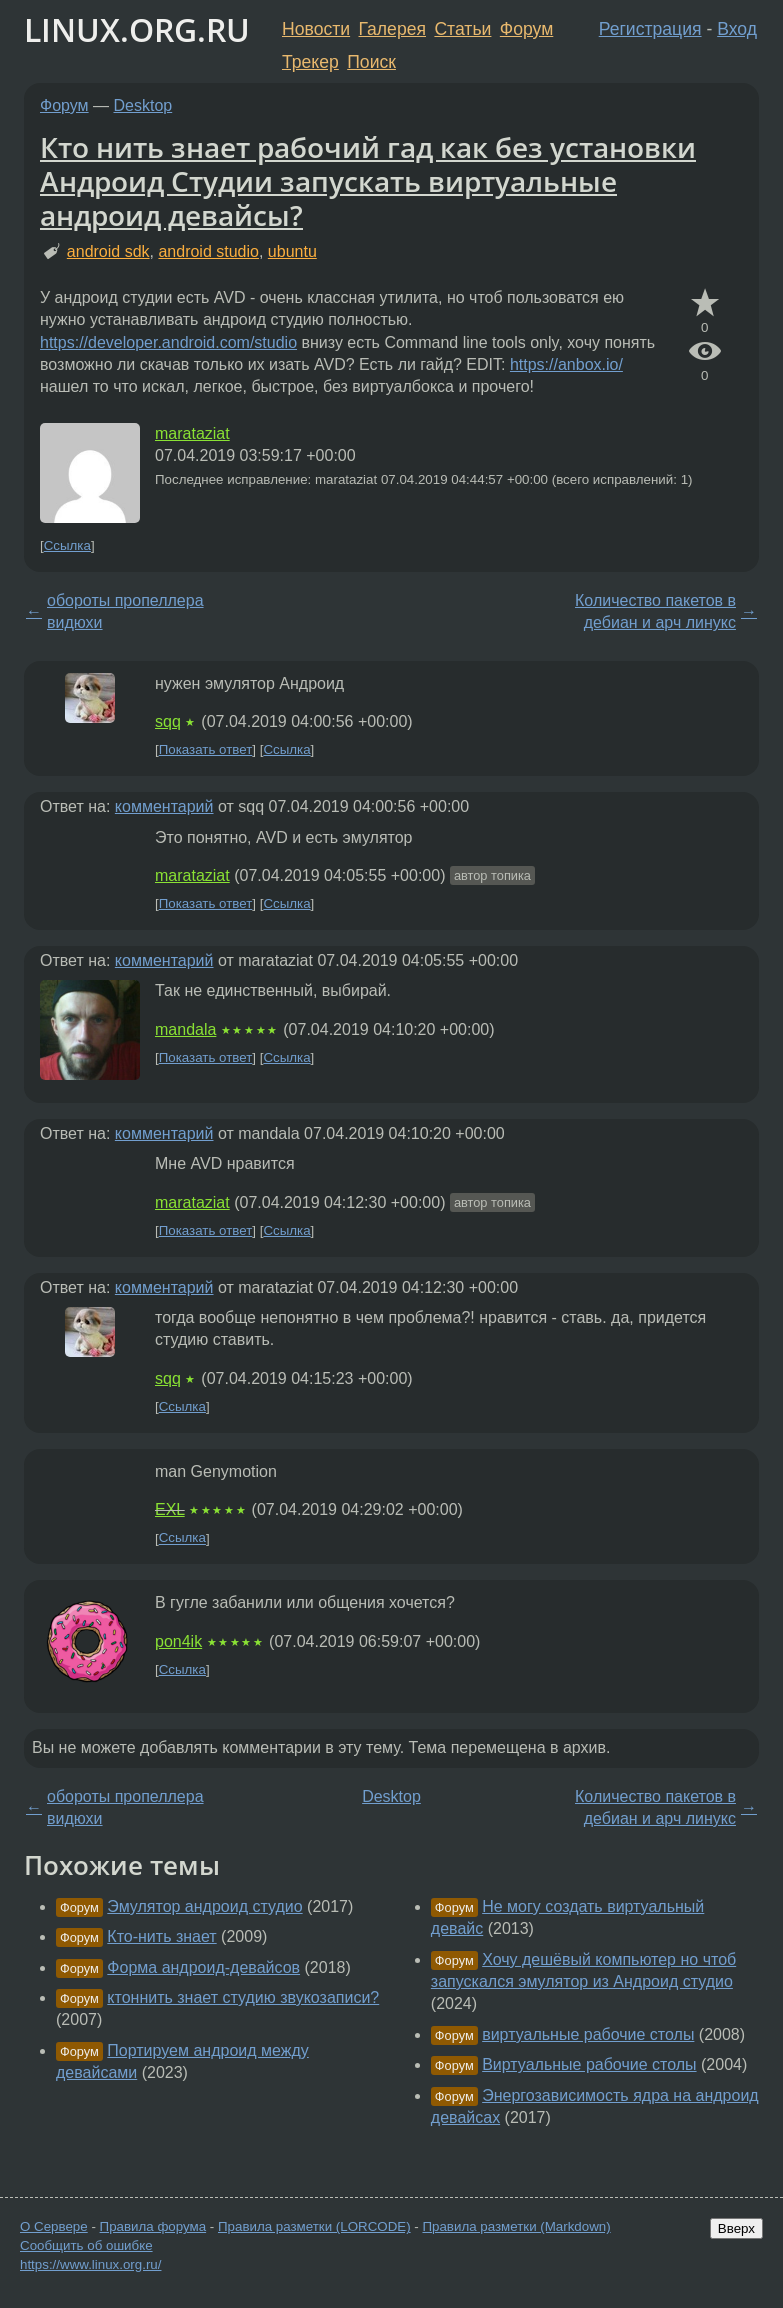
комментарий (164, 806)
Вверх (736, 2228)
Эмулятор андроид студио (204, 1906)
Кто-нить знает (161, 1936)
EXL (170, 1509)
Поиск (371, 62)
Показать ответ (206, 749)
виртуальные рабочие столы (588, 2034)
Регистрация (650, 29)
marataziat (192, 433)
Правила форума (153, 2226)
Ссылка (67, 545)
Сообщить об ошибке (86, 2245)
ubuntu (292, 251)
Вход (737, 29)
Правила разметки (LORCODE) (314, 2226)
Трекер (310, 62)
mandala (185, 1029)
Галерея (392, 29)
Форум (526, 29)
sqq (168, 721)
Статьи (462, 29)
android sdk (108, 251)
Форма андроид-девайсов (203, 1967)
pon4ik (178, 1641)
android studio (208, 251)
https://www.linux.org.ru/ (90, 2264)
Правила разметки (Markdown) (516, 2226)
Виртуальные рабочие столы (589, 2064)
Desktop (143, 105)
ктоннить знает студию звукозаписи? (243, 1997)
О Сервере (54, 2226)
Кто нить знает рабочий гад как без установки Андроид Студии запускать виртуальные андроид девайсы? (368, 180)
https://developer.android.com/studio (168, 342)
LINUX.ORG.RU (137, 29)
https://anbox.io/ (566, 364)
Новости (316, 29)
